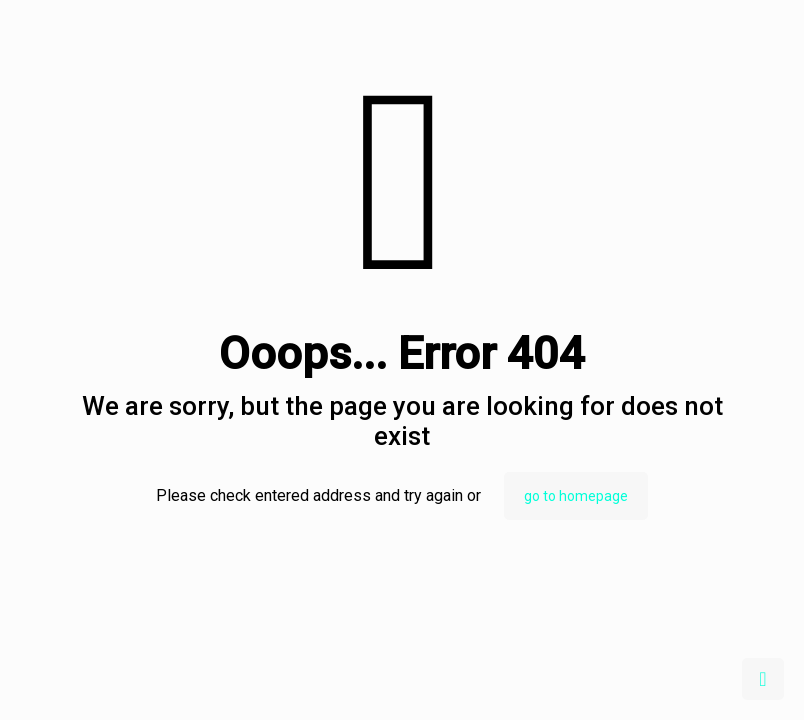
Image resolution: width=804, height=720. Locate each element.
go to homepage (576, 496)
